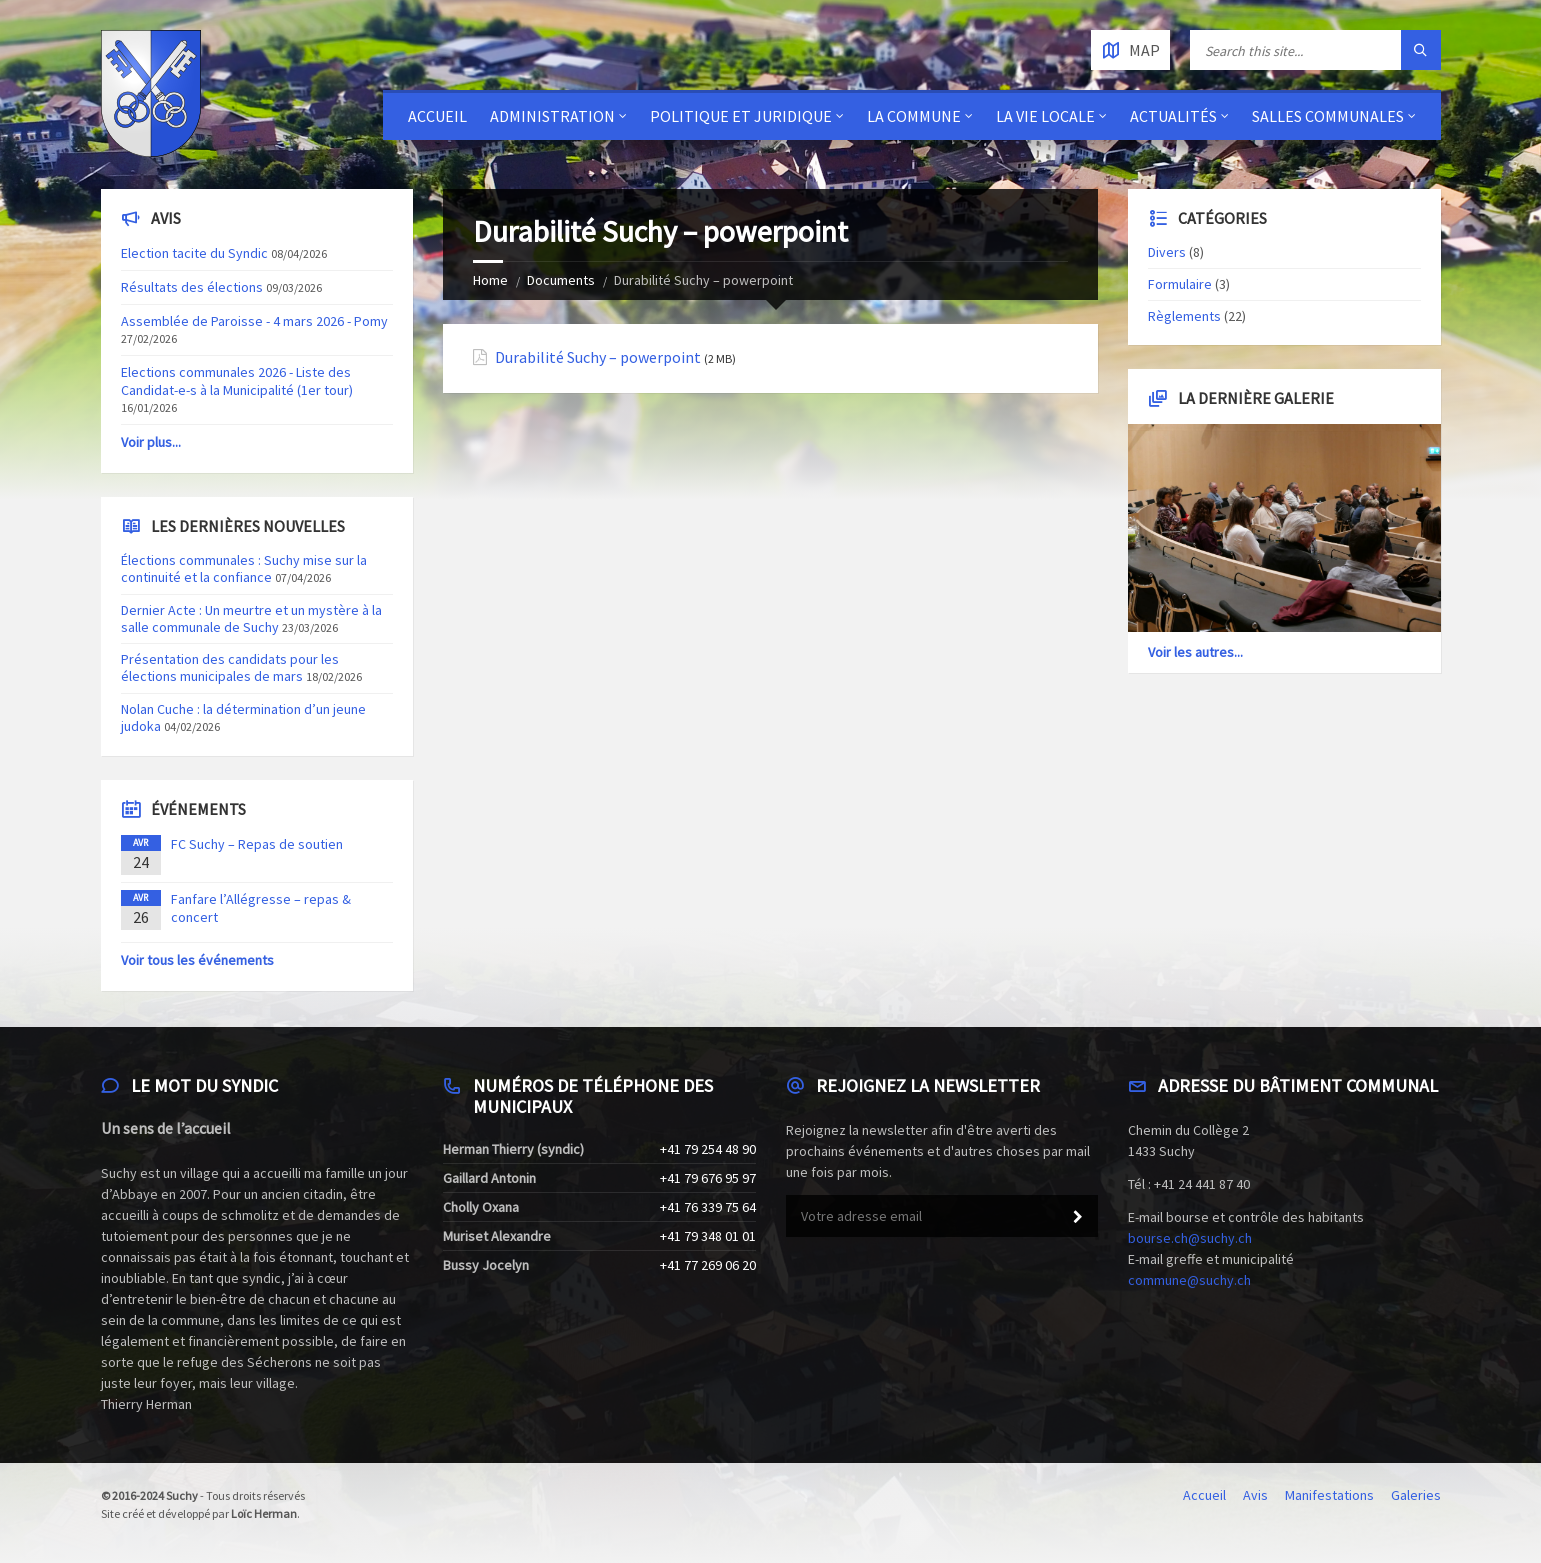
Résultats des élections (192, 287)
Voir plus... (151, 442)
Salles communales (1328, 116)
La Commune (914, 116)
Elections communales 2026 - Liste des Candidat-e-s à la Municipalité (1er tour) (237, 381)
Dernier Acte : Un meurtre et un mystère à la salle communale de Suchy (251, 618)
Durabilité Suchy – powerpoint (598, 357)
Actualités (1173, 116)
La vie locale (1045, 116)
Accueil (437, 116)
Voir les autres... (1195, 652)
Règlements (1184, 316)
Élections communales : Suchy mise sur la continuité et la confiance (244, 568)
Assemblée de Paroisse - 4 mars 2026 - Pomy (254, 321)
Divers (1167, 252)
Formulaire (1180, 284)
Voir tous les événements (197, 960)
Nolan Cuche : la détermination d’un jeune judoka (243, 717)
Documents (561, 280)
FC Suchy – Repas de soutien (257, 844)
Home (490, 280)
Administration (552, 116)
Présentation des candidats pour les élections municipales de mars (230, 667)
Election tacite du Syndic (194, 253)
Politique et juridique (741, 116)
